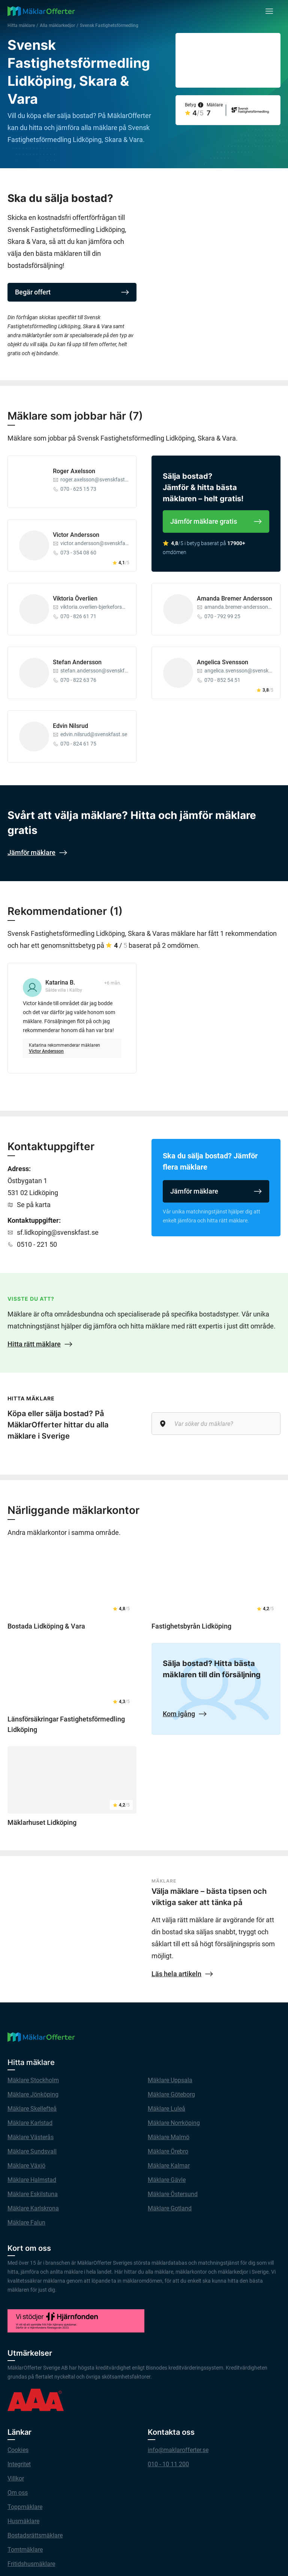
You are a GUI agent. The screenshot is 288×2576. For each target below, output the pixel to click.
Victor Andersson (76, 534)
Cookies (18, 2449)
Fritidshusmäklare (31, 2563)
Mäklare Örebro (168, 2151)
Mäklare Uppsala (170, 2080)
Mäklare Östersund (173, 2194)
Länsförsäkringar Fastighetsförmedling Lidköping (66, 1724)
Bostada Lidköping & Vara (46, 1626)
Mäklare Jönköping (33, 2094)
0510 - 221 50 (37, 1244)
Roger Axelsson (74, 471)
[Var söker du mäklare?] (216, 1423)
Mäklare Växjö (26, 2165)
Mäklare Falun (26, 2222)
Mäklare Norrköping (174, 2122)
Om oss (18, 2492)
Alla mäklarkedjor (57, 25)
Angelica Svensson (222, 662)
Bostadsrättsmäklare (35, 2535)
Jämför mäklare (216, 1191)
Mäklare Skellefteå (32, 2108)
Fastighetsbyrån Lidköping (191, 1626)
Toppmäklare (25, 2506)
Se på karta (34, 1205)
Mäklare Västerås (31, 2137)
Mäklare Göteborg (171, 2094)
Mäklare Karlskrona (33, 2208)
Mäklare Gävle (167, 2179)
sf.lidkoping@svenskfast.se (58, 1232)
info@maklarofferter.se (178, 2449)
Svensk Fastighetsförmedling (109, 25)
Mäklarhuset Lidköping (42, 1822)
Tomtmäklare (25, 2549)
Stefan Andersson (77, 662)
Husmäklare (23, 2521)
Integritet (19, 2464)
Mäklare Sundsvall (32, 2151)
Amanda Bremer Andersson (234, 598)
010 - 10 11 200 (168, 2464)
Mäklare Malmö (168, 2137)
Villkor (16, 2478)
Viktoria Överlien (75, 598)
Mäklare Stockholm (33, 2080)
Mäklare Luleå (166, 2108)
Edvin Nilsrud (70, 725)
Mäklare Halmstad (32, 2179)
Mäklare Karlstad (30, 2122)
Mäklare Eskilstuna (33, 2194)
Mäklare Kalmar (169, 2165)
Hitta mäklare (21, 25)
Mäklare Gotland (170, 2208)
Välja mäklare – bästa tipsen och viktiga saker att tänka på (209, 1897)
